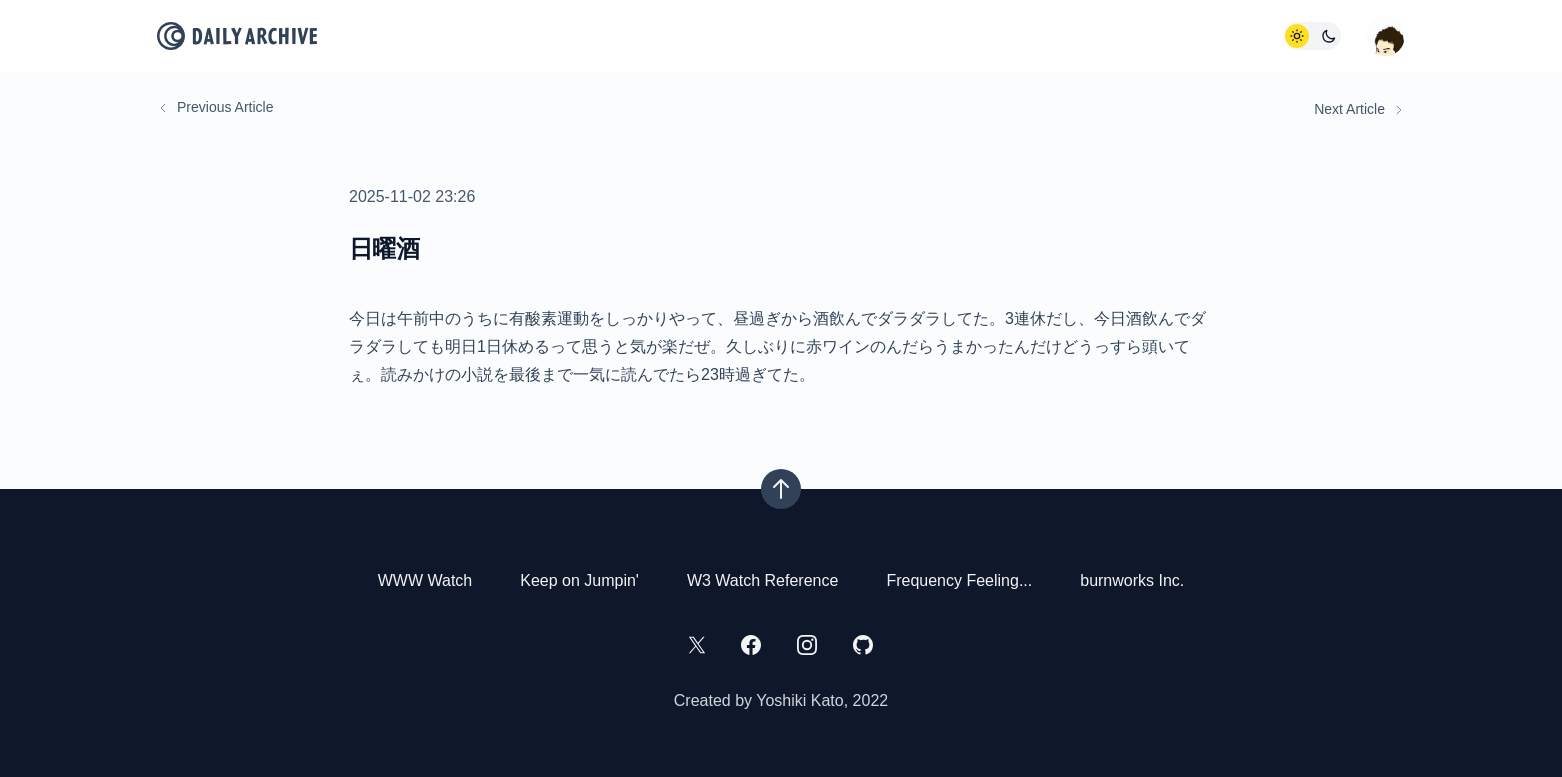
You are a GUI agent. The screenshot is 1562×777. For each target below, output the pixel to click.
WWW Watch (425, 580)
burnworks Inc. (1132, 580)
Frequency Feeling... (959, 580)
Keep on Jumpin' (579, 580)
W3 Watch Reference (762, 580)
